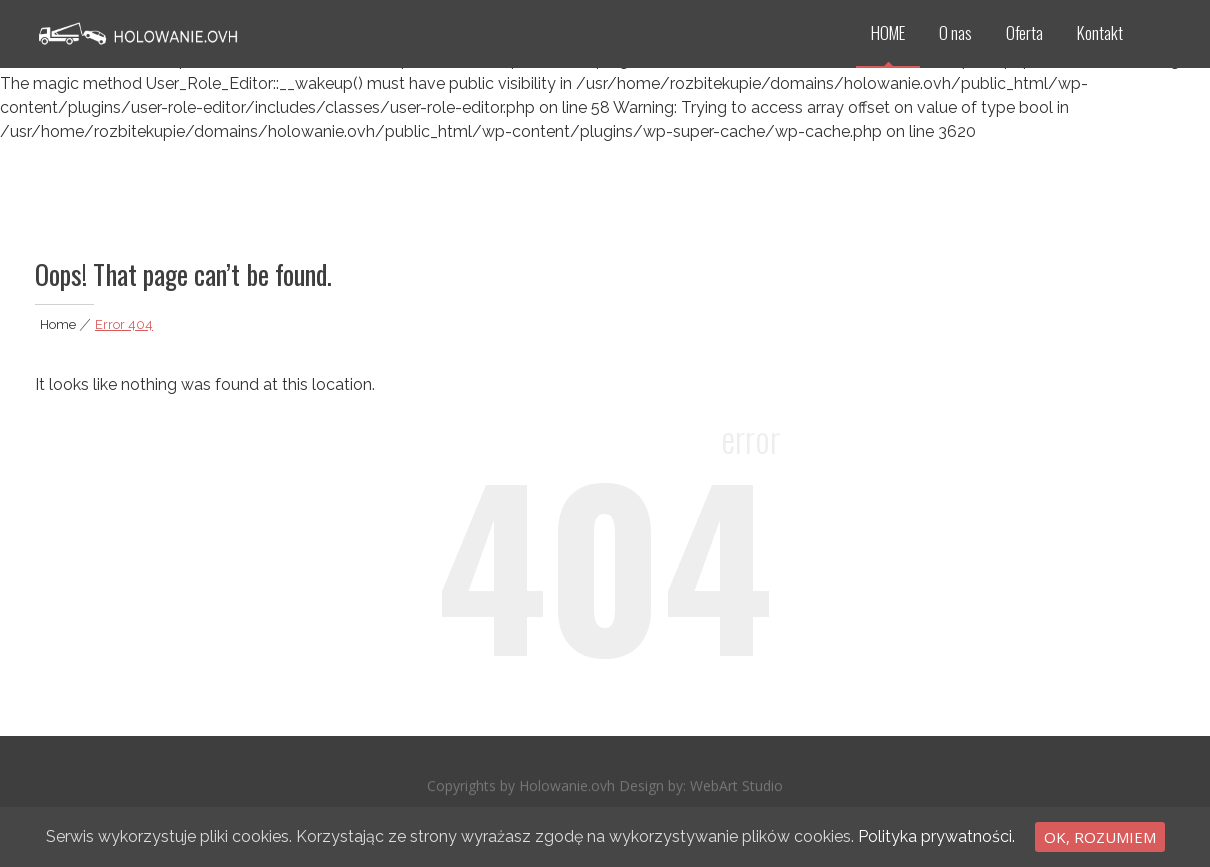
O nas (955, 32)
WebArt (716, 787)
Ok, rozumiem (1100, 837)
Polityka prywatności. (936, 836)
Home (58, 324)
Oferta (1024, 32)
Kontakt (1100, 32)
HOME (888, 32)
